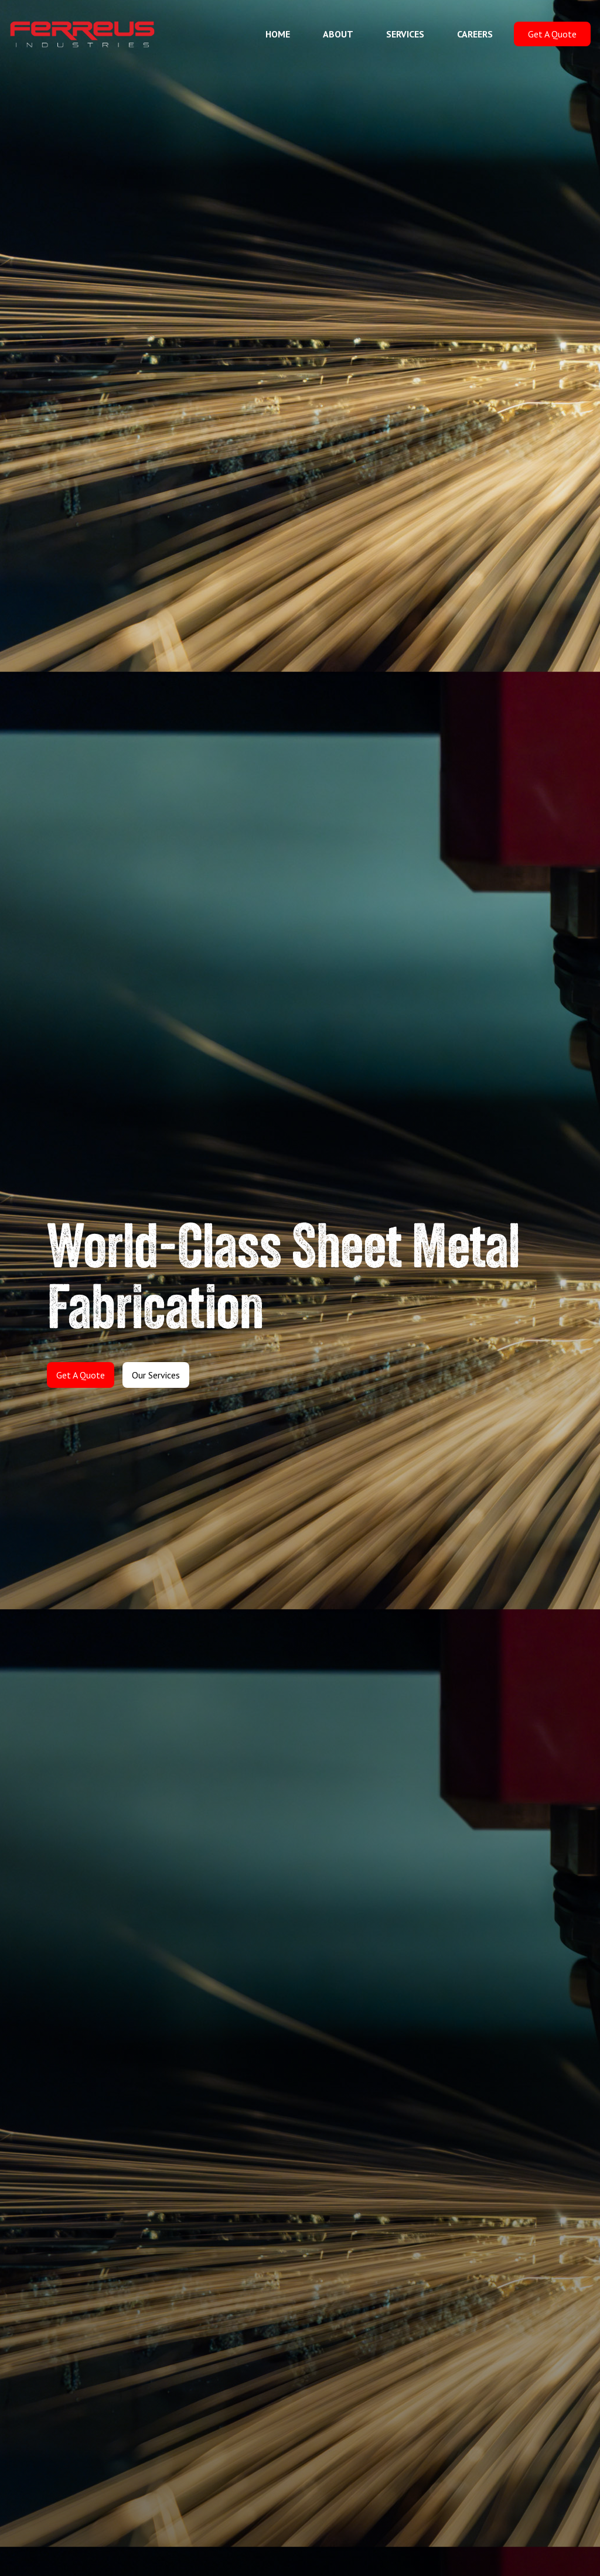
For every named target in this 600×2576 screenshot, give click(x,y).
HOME (277, 34)
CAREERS (475, 34)
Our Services (156, 1375)
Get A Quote (552, 34)
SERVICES (405, 34)
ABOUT (338, 34)
